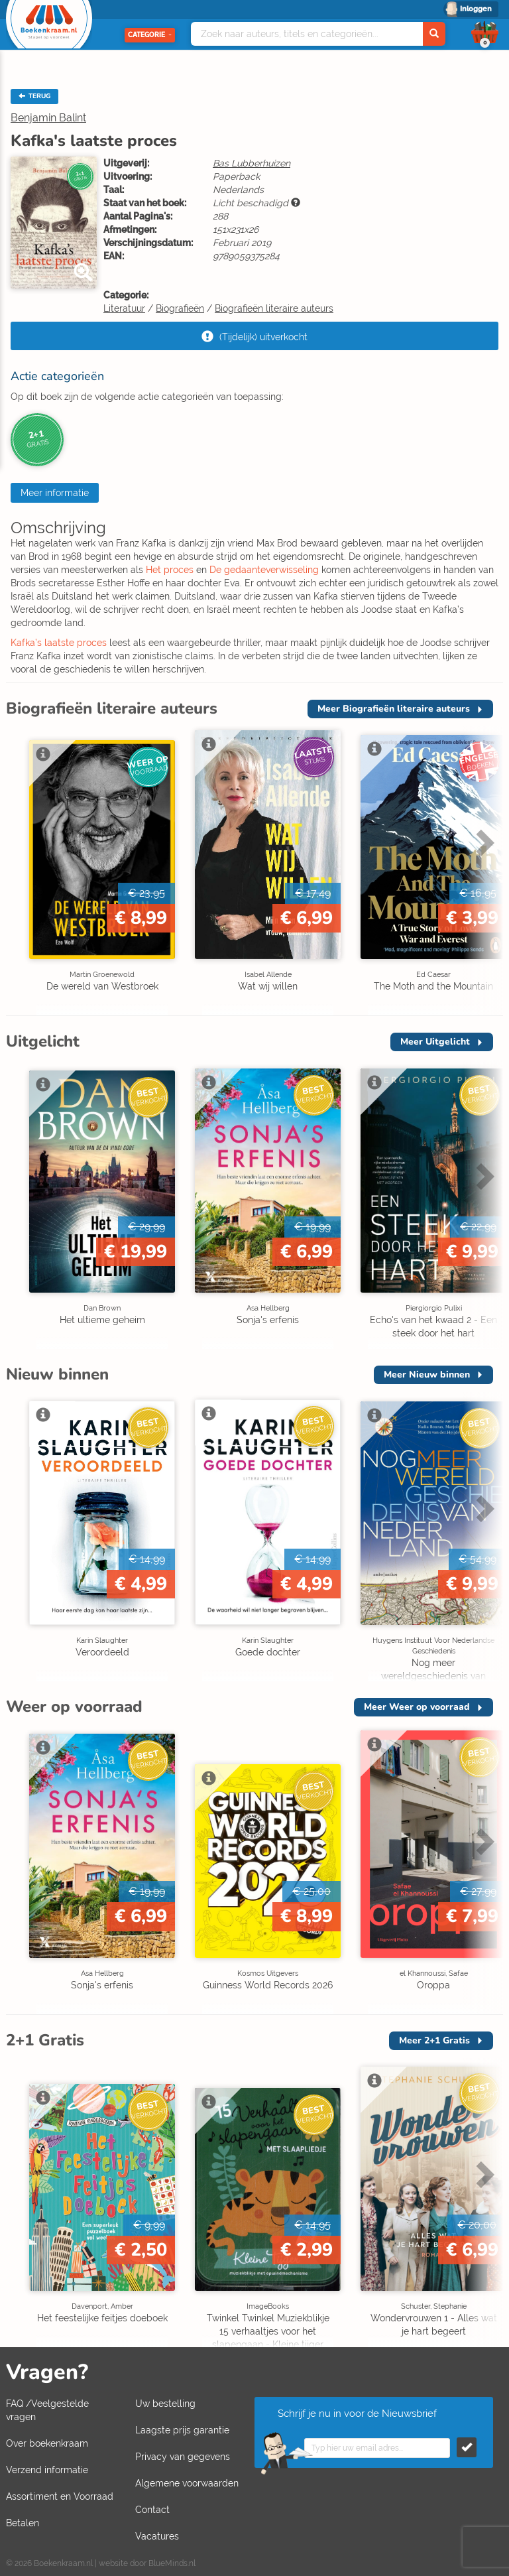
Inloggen (476, 9)
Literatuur (124, 308)
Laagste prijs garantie (182, 2430)
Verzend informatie (47, 2470)
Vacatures (157, 2536)
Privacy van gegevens (182, 2456)
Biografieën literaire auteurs (274, 308)
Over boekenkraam (47, 2443)
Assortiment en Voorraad (59, 2496)
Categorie (150, 34)
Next (483, 842)
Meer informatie (55, 492)
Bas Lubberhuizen (251, 163)
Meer (393, 708)
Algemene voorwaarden (187, 2483)
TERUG (34, 96)
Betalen (22, 2523)
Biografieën (180, 308)
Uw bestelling (165, 2403)
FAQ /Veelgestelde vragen (47, 2410)
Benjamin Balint (48, 117)
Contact (152, 2509)
